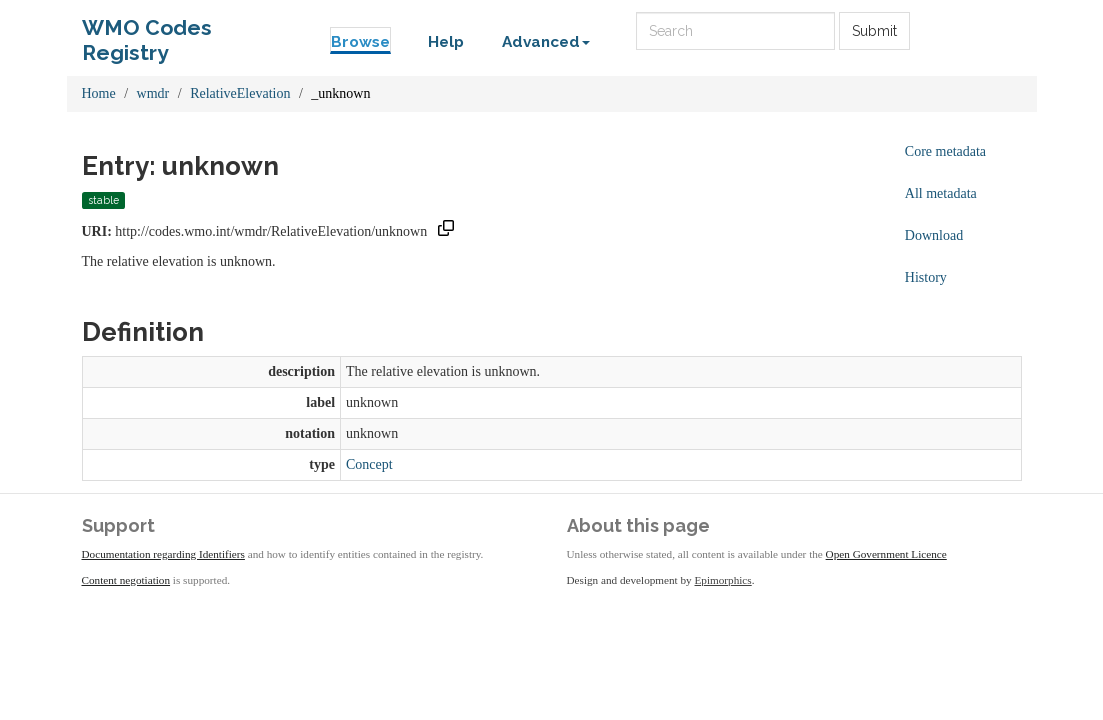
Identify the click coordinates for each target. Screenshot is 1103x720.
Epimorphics (723, 580)
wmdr (153, 93)
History (926, 277)
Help (446, 42)
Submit (874, 31)
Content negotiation (126, 580)
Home (99, 93)
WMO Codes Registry (147, 32)
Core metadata (945, 151)
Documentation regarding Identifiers (163, 554)
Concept (369, 464)
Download (934, 235)
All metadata (941, 193)
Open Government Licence (886, 554)
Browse (360, 42)
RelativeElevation (240, 93)
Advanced (546, 42)
